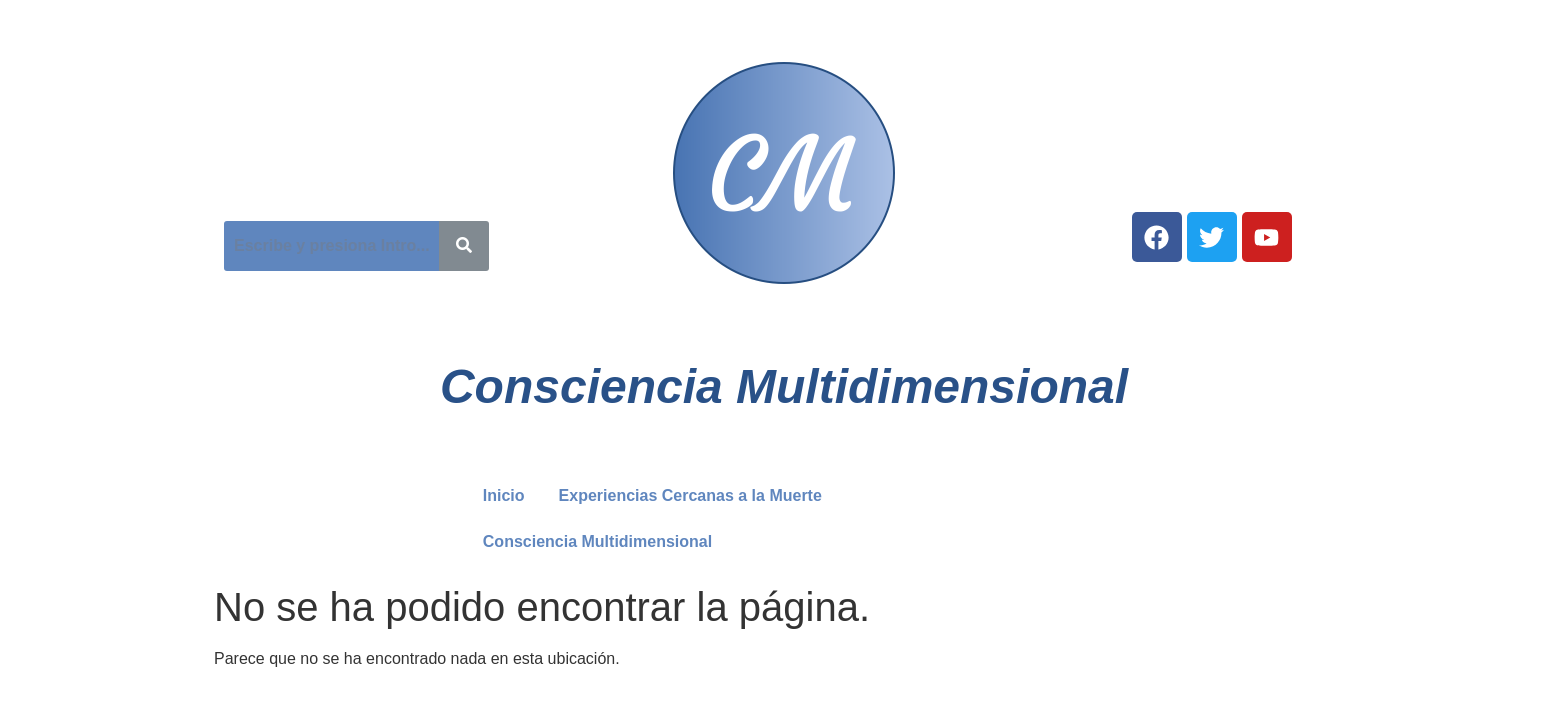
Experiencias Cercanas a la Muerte (690, 495)
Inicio (504, 495)
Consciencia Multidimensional (597, 541)
